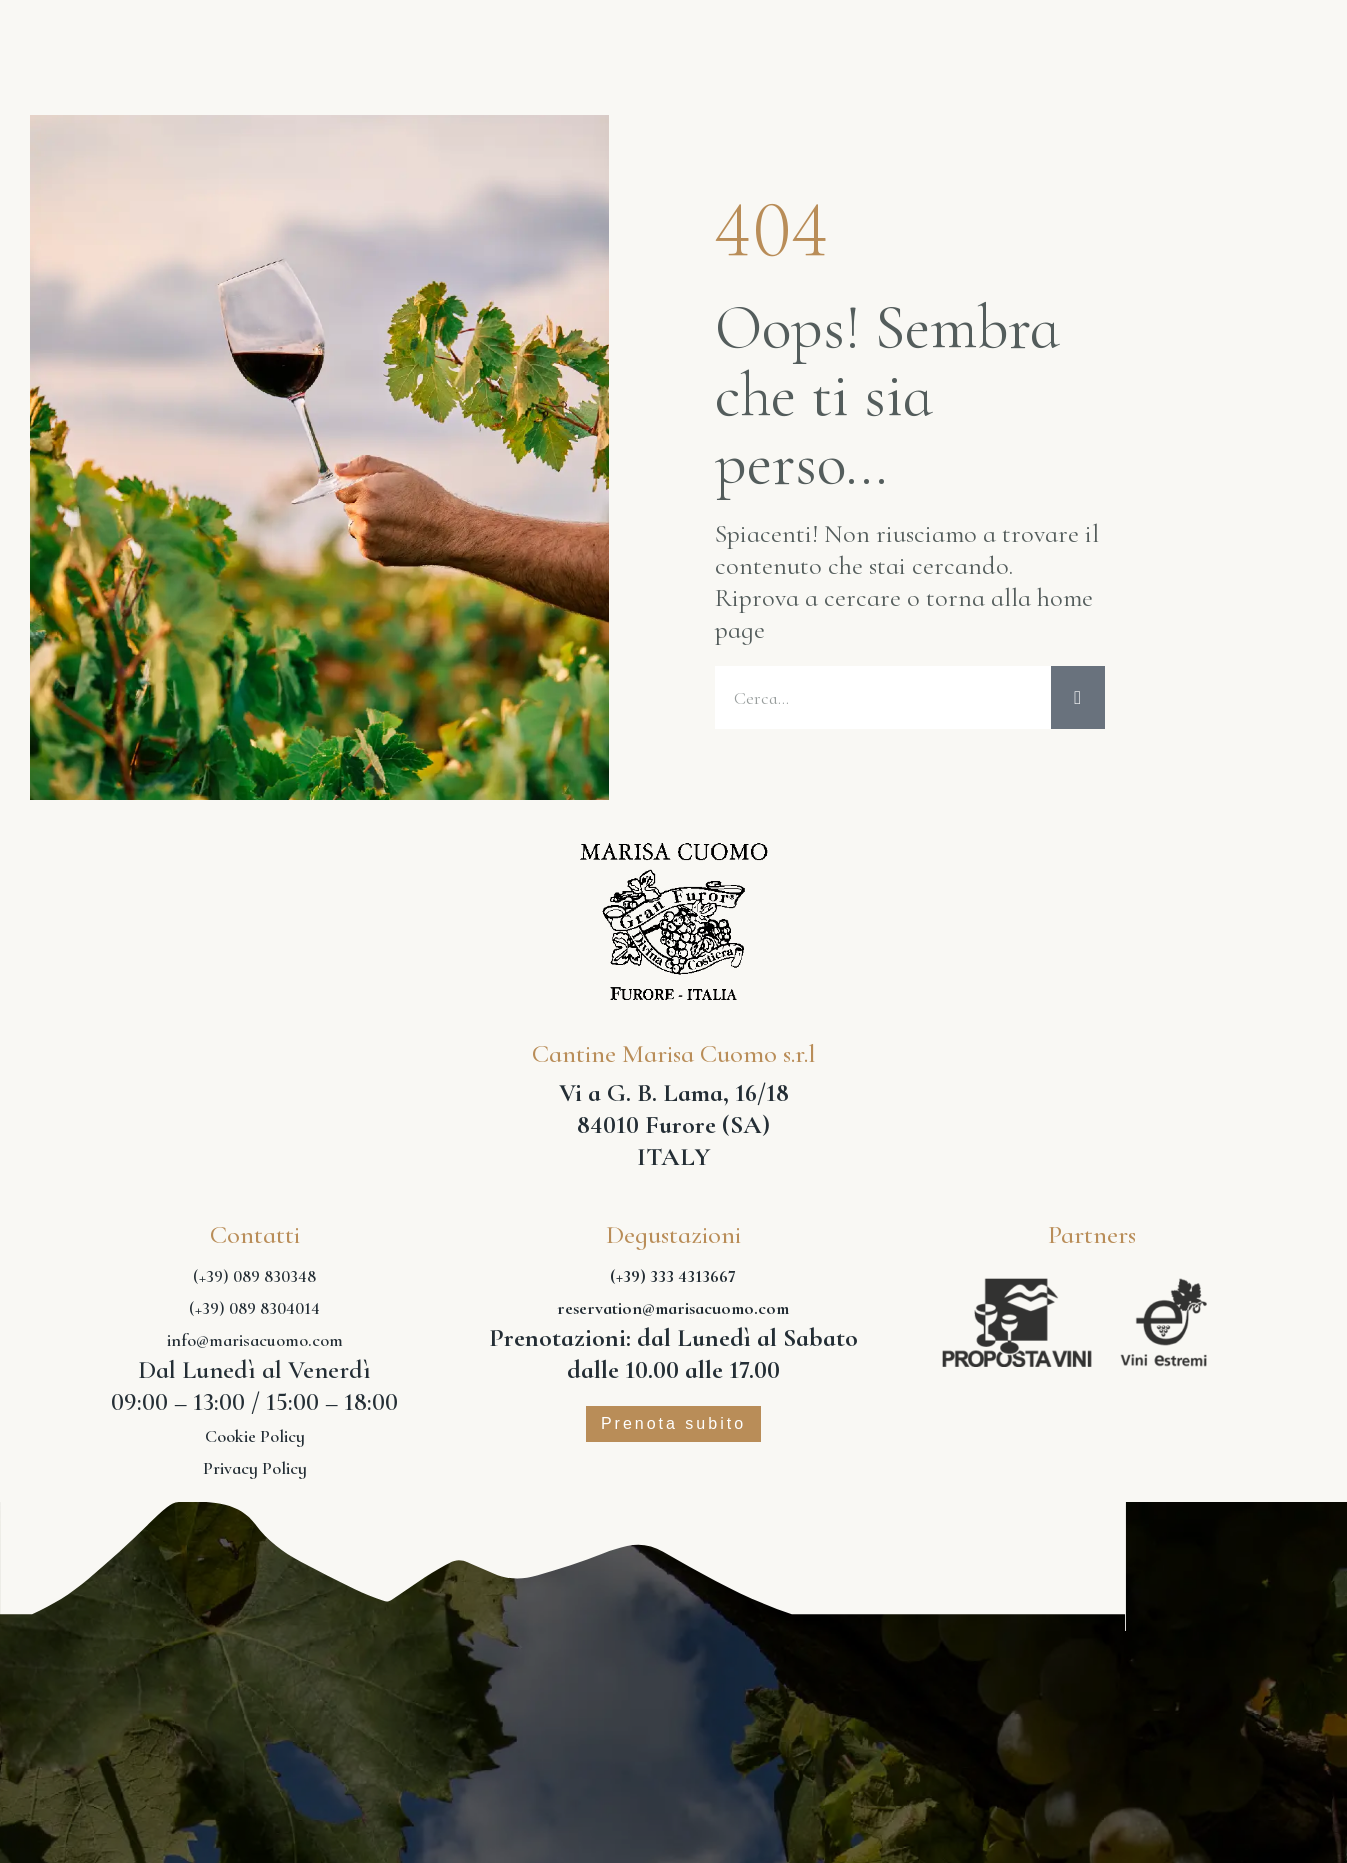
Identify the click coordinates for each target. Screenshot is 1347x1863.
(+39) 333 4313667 (673, 1277)
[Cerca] (1078, 698)
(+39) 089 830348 (254, 1277)
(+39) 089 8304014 (254, 1309)
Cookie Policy (255, 1437)
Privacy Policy (255, 1469)
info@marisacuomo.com (255, 1341)
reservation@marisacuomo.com (673, 1309)
